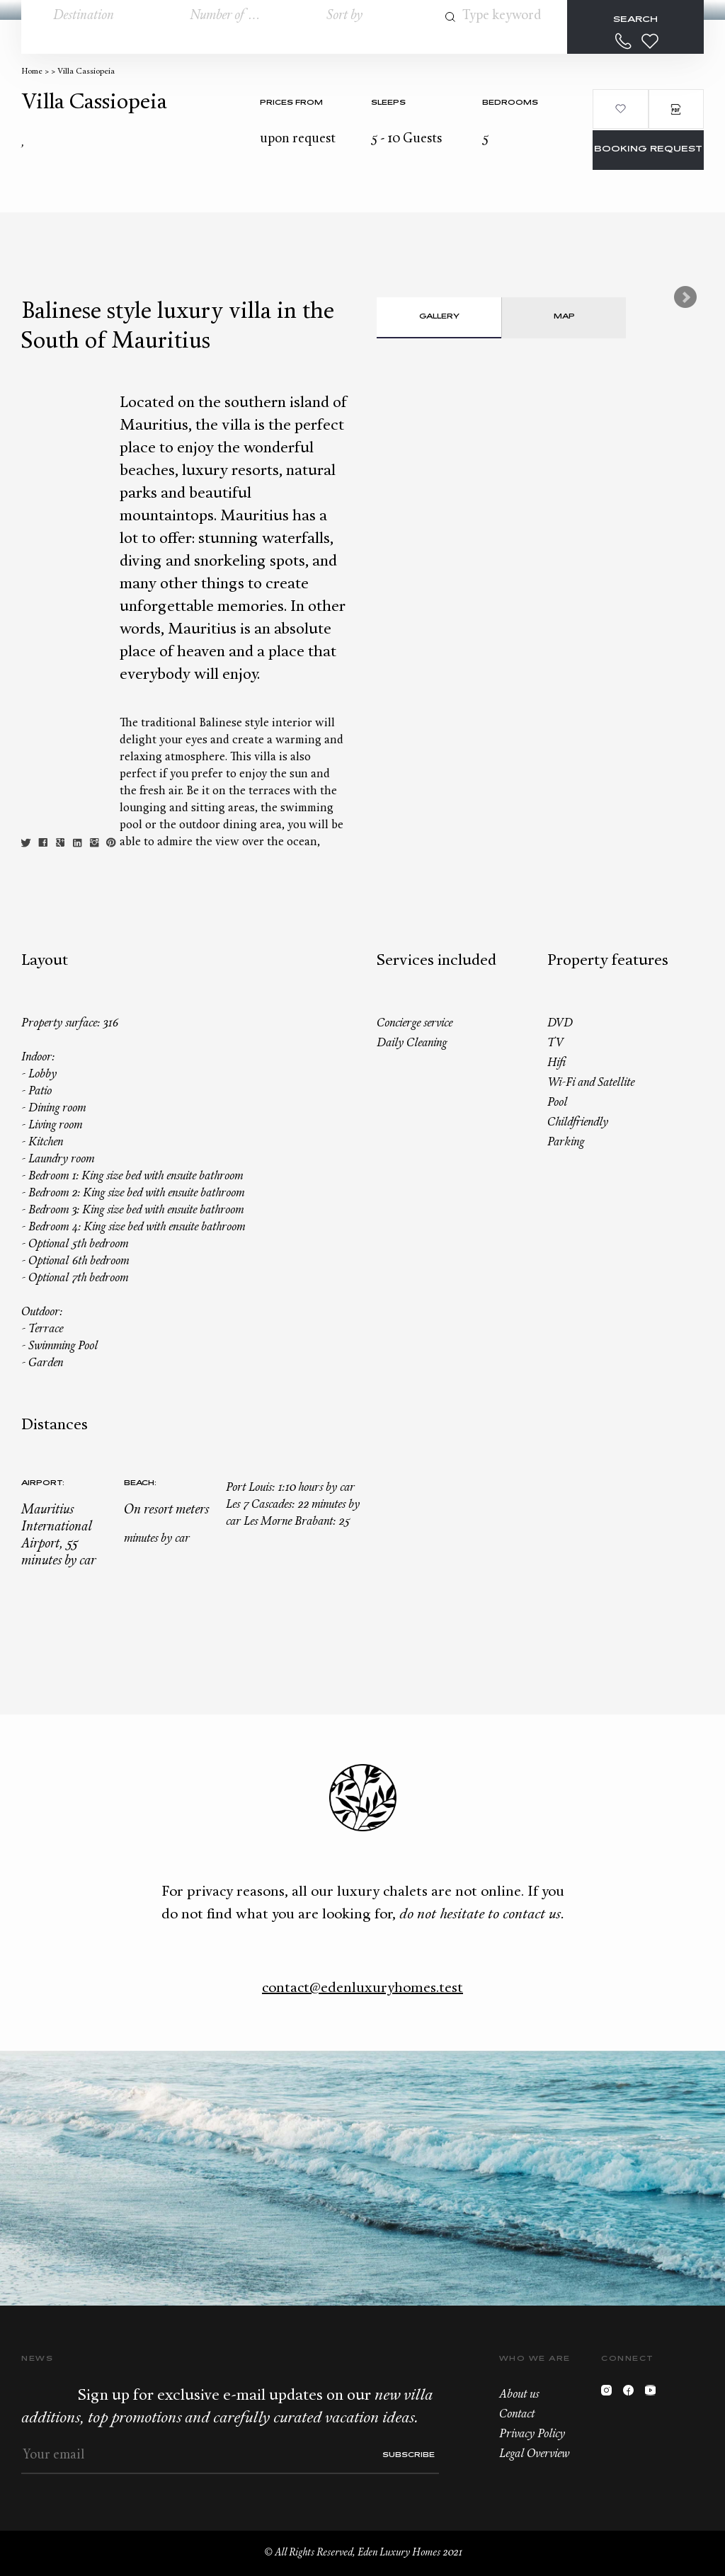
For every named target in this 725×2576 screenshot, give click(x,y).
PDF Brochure (676, 109)
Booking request (648, 149)
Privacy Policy (532, 2434)
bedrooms (510, 103)
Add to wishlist (620, 109)
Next (685, 297)
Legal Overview (534, 2454)
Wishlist (649, 41)
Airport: (42, 1483)
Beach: (140, 1483)
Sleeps (388, 103)
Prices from (291, 103)
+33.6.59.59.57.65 (623, 41)
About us (519, 2394)
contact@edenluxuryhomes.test (362, 1988)
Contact (517, 2414)
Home (31, 72)
